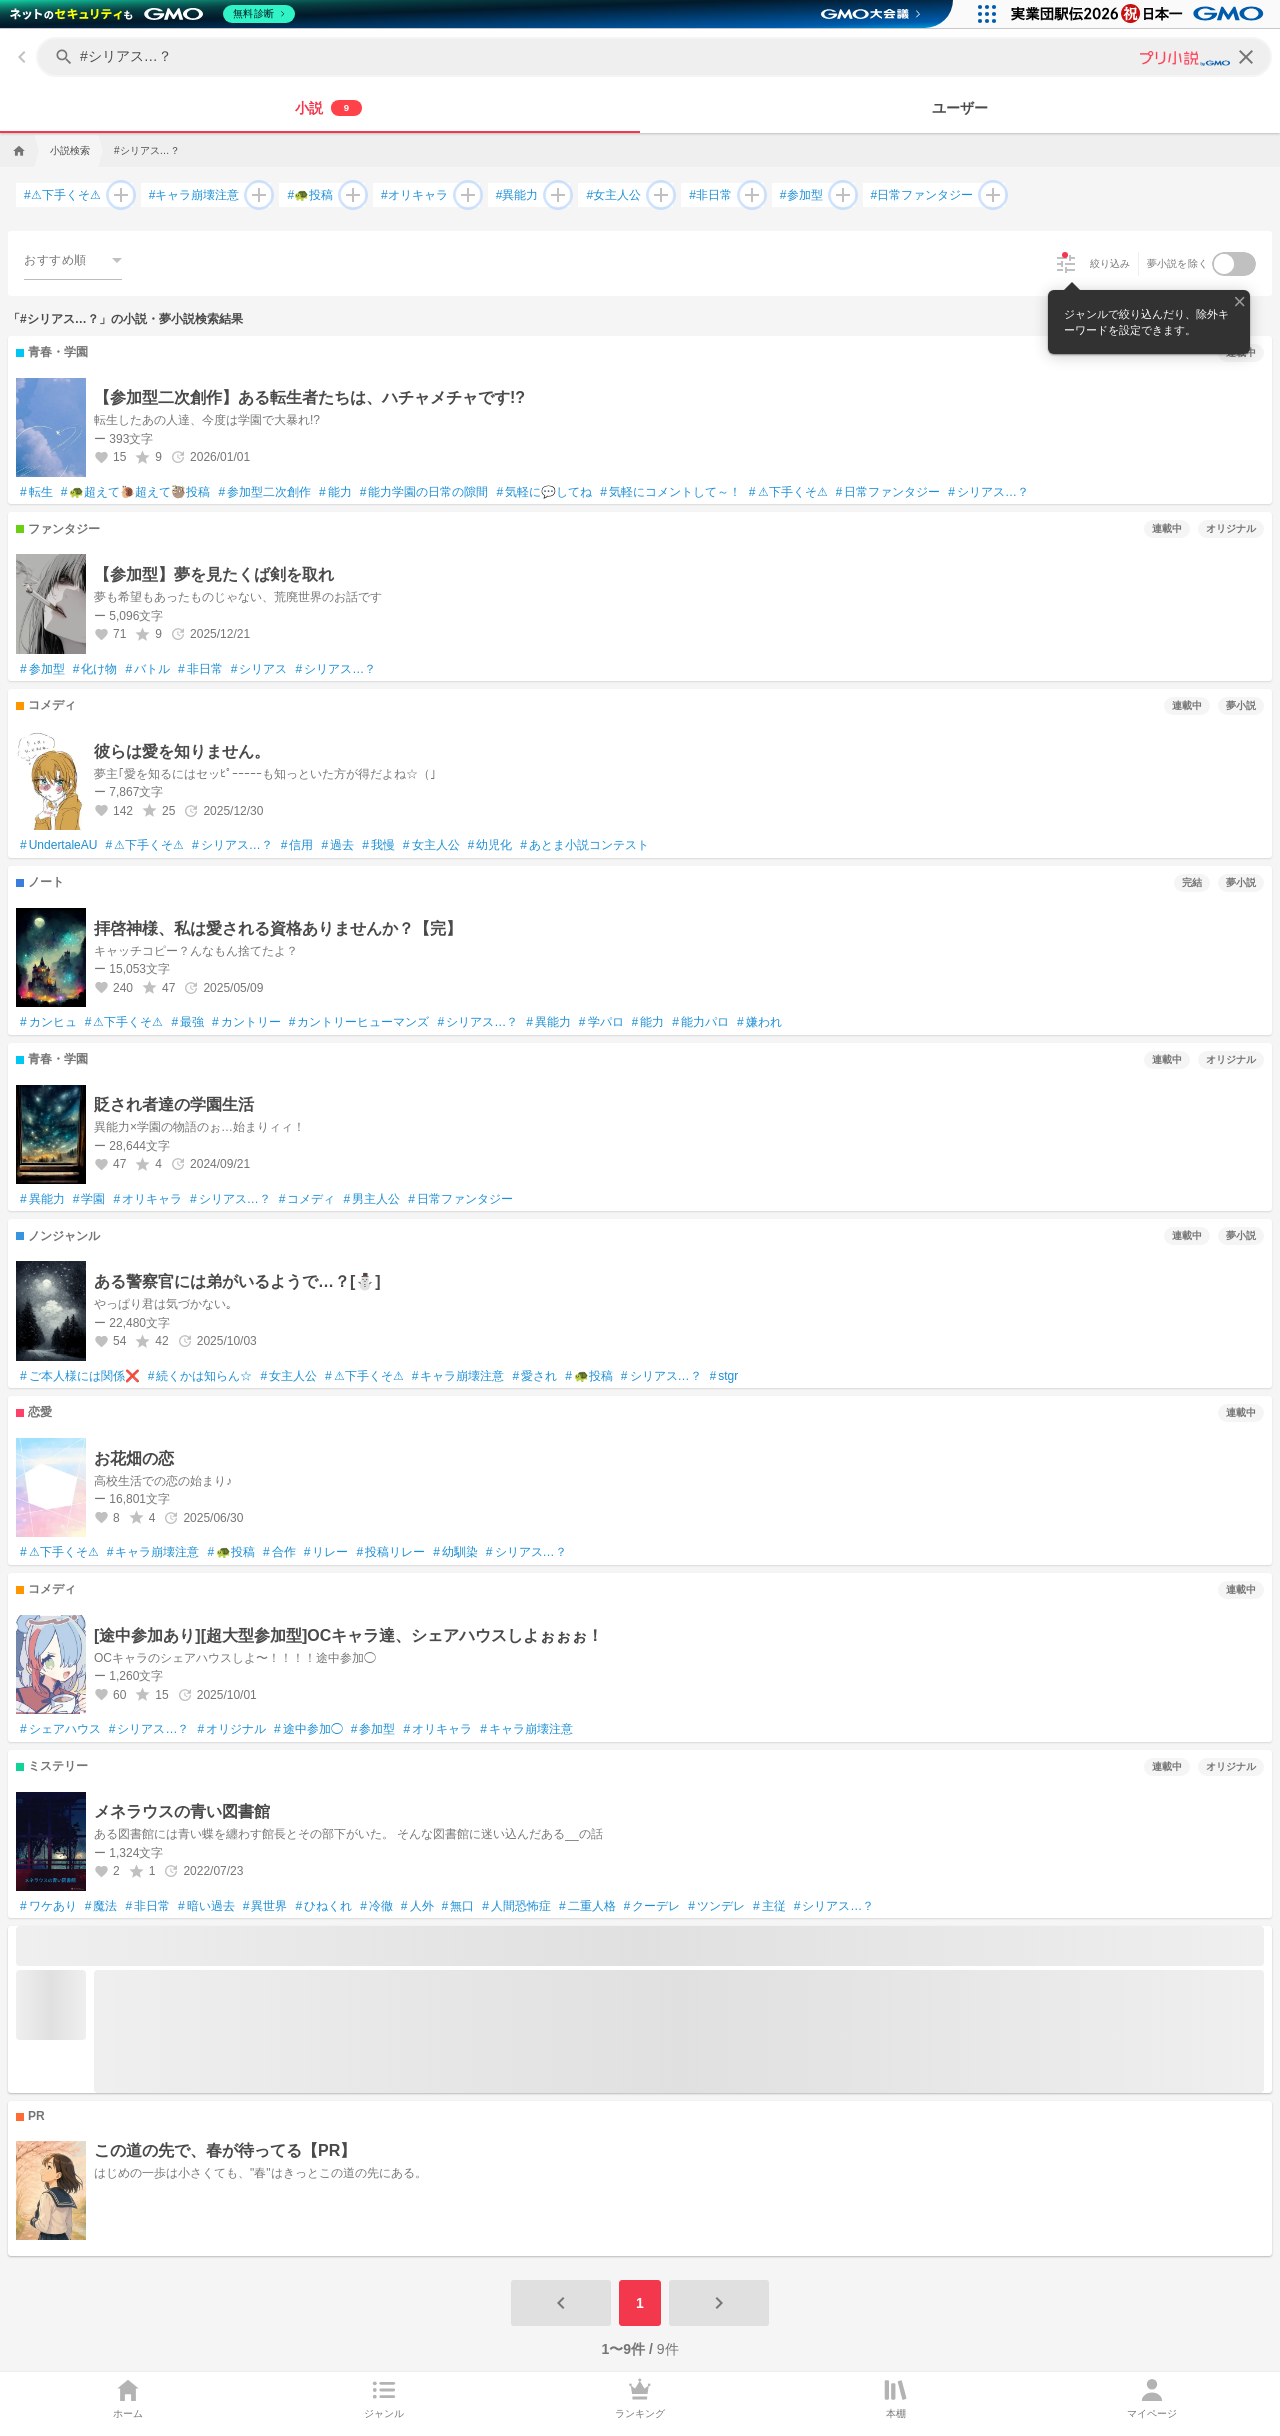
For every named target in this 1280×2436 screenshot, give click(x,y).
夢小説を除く (1178, 263)
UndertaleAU (58, 846)
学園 (89, 1200)
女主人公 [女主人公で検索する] (613, 195)
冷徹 (376, 1907)
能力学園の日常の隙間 (424, 493)
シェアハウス (60, 1730)
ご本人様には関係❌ (80, 1377)
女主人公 (431, 846)
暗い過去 (206, 1907)
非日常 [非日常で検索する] (710, 195)
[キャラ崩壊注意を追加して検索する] (255, 195)
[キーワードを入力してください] (656, 57)
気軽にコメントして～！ (670, 493)
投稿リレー (390, 1553)
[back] (22, 57)
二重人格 (587, 1907)
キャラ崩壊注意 (458, 1377)
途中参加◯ (308, 1730)
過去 (337, 846)
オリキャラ (147, 1200)
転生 (36, 493)
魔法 (101, 1907)
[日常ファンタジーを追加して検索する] (989, 195)
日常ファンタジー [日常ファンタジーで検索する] (922, 195)
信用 (297, 846)
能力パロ (700, 1023)
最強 (187, 1023)
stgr (724, 1377)
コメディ (307, 1200)
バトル (147, 670)
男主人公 (371, 1200)
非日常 (200, 670)
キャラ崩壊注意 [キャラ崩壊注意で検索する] (194, 195)
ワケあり (48, 1907)
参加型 (42, 670)
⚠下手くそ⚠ (788, 493)
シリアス (259, 670)
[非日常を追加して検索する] (748, 195)
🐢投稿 (589, 1377)
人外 (417, 1907)
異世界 (265, 1907)
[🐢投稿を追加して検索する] (349, 195)
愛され (534, 1377)
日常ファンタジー (888, 493)
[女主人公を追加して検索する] (657, 195)
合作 (279, 1553)
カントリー (246, 1023)
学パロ (601, 1023)
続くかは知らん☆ (200, 1377)
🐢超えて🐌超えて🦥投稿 (136, 493)
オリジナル (231, 1730)
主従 (769, 1907)
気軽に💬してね (544, 493)
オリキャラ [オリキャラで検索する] (414, 195)
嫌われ (759, 1023)
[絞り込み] (1066, 264)
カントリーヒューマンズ (359, 1023)
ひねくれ (323, 1907)
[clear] (1246, 57)
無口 (458, 1907)
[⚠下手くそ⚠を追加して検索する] (117, 195)
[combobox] (73, 259)
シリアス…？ (988, 493)
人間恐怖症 (516, 1907)
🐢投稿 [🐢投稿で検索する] (310, 195)
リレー (326, 1553)
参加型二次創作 (264, 493)
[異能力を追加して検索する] (554, 195)
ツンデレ (716, 1907)
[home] (17, 151)
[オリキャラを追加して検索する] (464, 195)
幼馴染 (455, 1553)
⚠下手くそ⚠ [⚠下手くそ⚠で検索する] (62, 195)
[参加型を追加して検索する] (839, 195)
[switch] (1234, 264)
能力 (335, 493)
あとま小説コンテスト (584, 846)
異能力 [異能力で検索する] (517, 195)
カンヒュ (48, 1023)
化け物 (95, 670)
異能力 (548, 1023)
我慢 (378, 846)
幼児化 (490, 846)
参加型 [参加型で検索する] (801, 195)
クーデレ (652, 1907)
